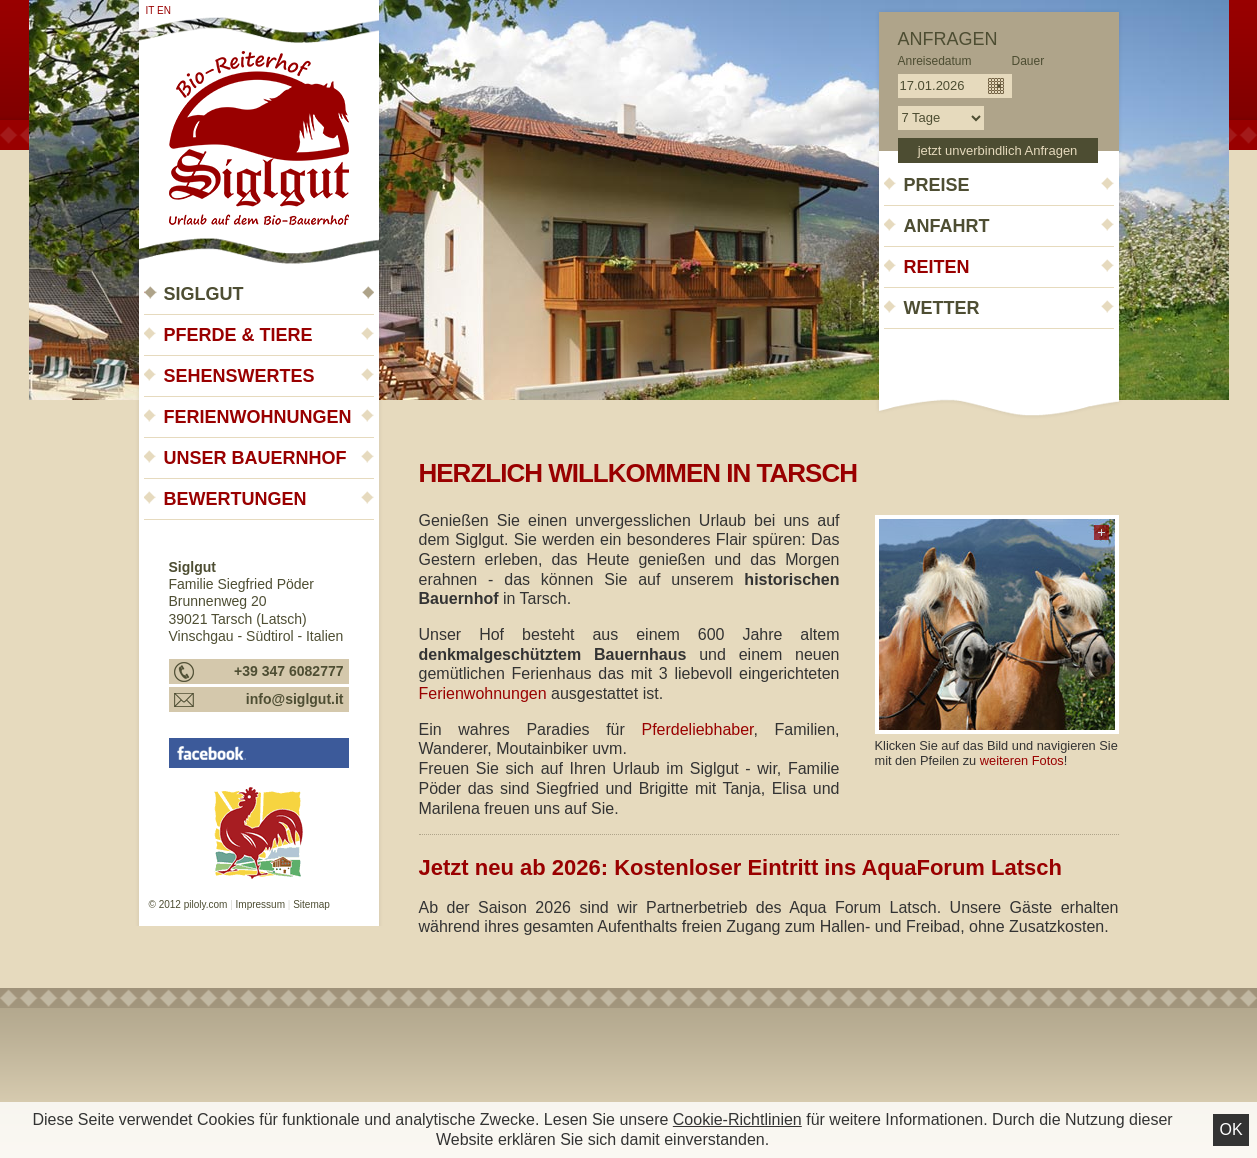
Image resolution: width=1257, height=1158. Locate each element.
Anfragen (948, 39)
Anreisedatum (935, 61)
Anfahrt (947, 226)
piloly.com (206, 904)
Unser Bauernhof (255, 458)
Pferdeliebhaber (697, 729)
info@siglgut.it (295, 699)
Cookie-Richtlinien (737, 1119)
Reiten (937, 267)
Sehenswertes (239, 376)
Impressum (260, 904)
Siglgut (204, 294)
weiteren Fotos (1022, 760)
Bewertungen (235, 499)
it (150, 10)
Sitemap (311, 904)
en (164, 10)
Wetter (942, 308)
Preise (937, 185)
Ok (1230, 1129)
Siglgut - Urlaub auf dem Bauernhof (259, 132)
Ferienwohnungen (258, 417)
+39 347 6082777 (288, 671)
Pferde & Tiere (238, 335)
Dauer (1028, 61)
